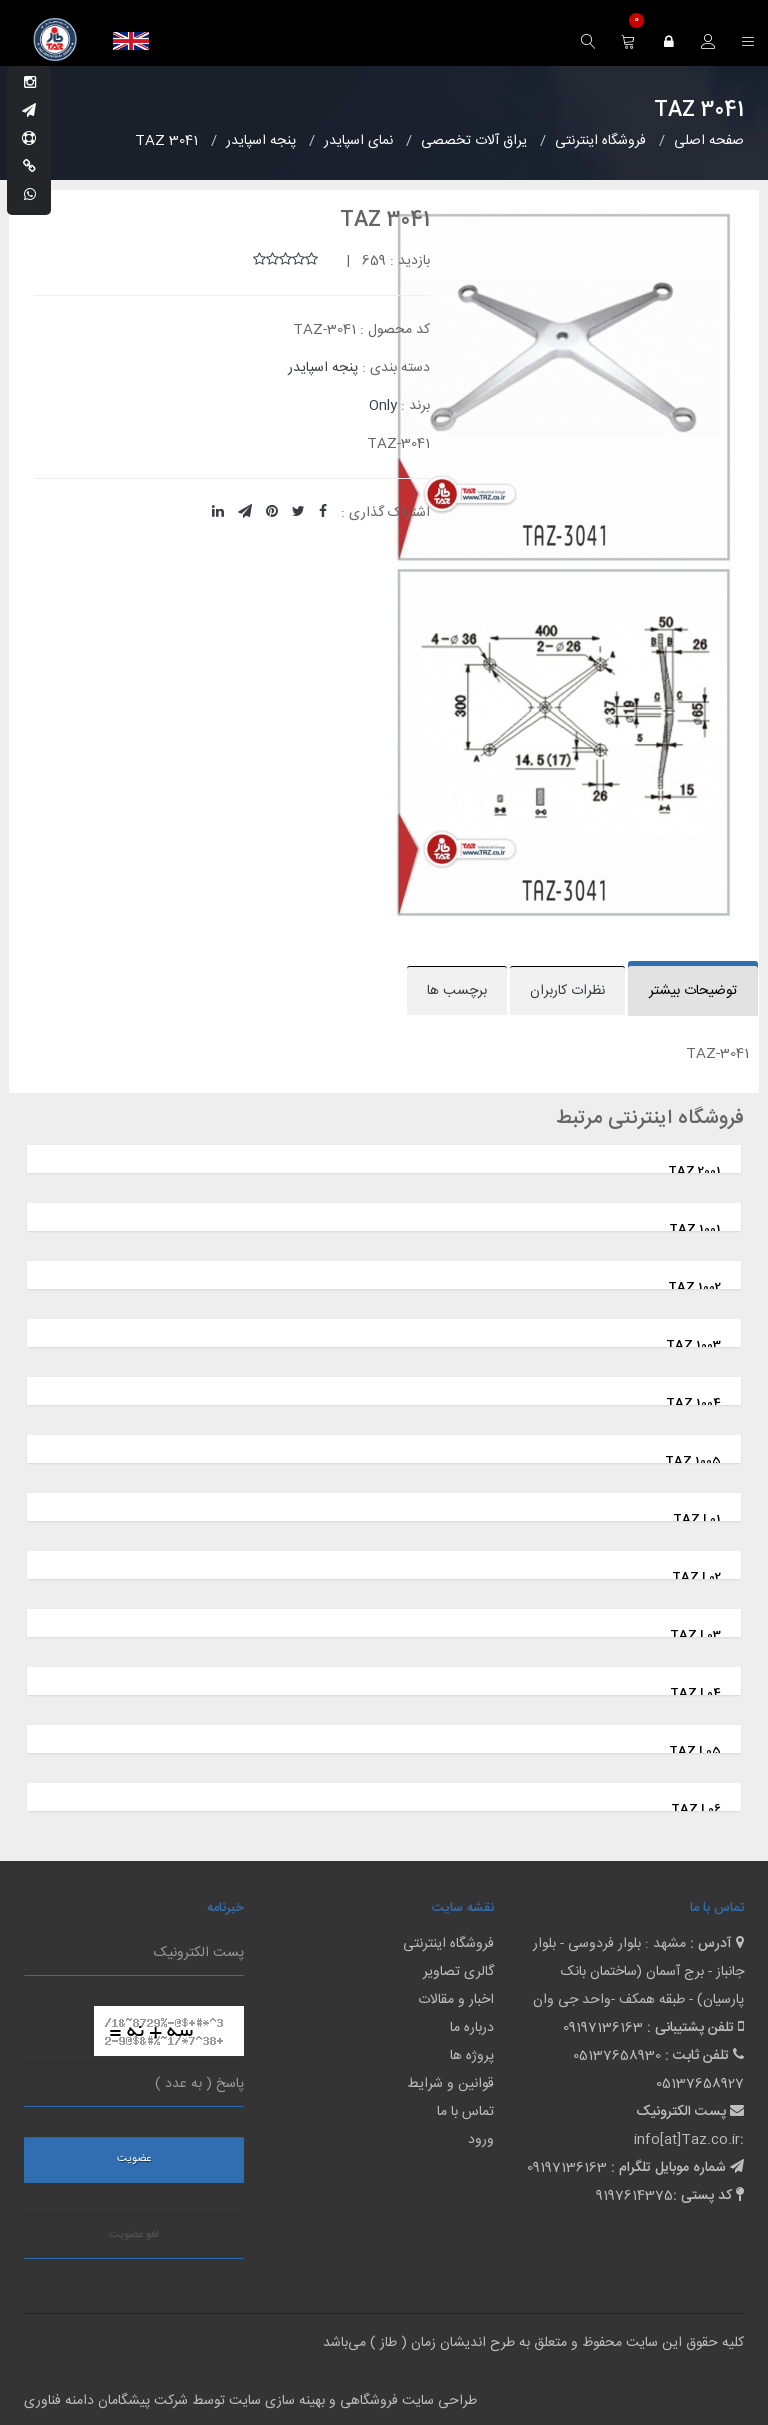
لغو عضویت (134, 2235)
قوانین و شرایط (450, 2084)
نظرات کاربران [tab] (567, 991)
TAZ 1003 (693, 1345)
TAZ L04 (695, 1693)
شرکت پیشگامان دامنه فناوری (106, 2401)
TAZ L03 (695, 1635)
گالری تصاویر (458, 1972)
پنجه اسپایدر (323, 368)
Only (383, 406)
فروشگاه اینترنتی (448, 1944)
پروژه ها (472, 2056)
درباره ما (472, 2028)
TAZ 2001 (694, 1171)
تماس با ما (465, 2112)
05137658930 (617, 2056)
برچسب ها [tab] (457, 991)
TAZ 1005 (693, 1461)
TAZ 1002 (694, 1287)
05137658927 (700, 2084)
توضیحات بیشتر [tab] (693, 991)
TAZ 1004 (693, 1403)
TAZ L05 (695, 1751)
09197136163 (603, 2028)
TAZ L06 (696, 1809)
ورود (481, 2140)
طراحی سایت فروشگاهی (406, 2401)
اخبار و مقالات (456, 2000)
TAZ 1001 (695, 1229)
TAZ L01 (697, 1519)
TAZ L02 (696, 1577)
